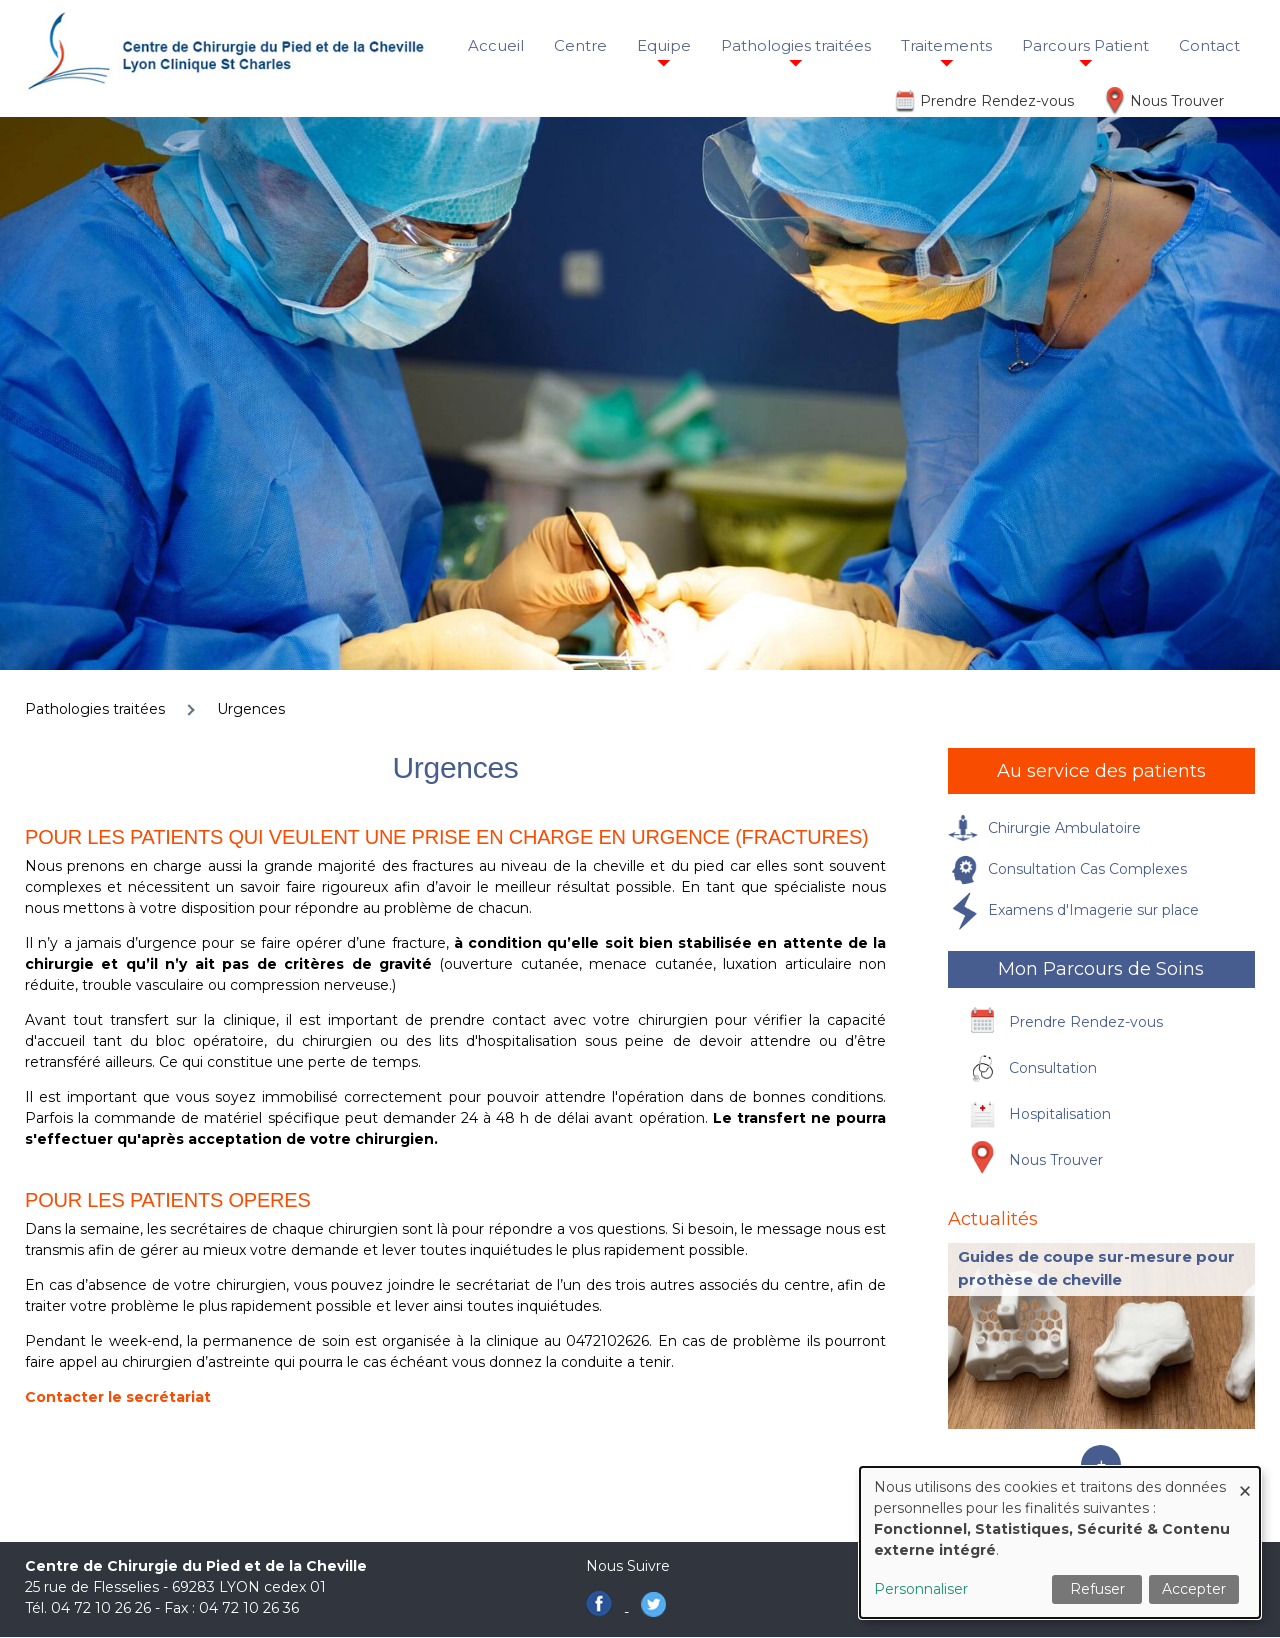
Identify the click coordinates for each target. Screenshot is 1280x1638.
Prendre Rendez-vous (997, 101)
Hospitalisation (1060, 1114)
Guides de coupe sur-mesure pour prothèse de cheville (1096, 1268)
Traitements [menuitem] (946, 45)
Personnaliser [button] (921, 1589)
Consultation (1053, 1068)
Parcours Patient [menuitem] (1085, 45)
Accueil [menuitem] (496, 45)
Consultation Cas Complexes (1087, 869)
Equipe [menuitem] (664, 45)
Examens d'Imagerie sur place (1093, 910)
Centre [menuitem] (580, 45)
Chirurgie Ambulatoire (1064, 828)
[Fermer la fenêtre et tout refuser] (1245, 1479)
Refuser (1097, 1589)
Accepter (1194, 1589)
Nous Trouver (1177, 101)
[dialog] (1060, 1542)
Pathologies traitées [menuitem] (796, 45)
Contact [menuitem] (1209, 45)
